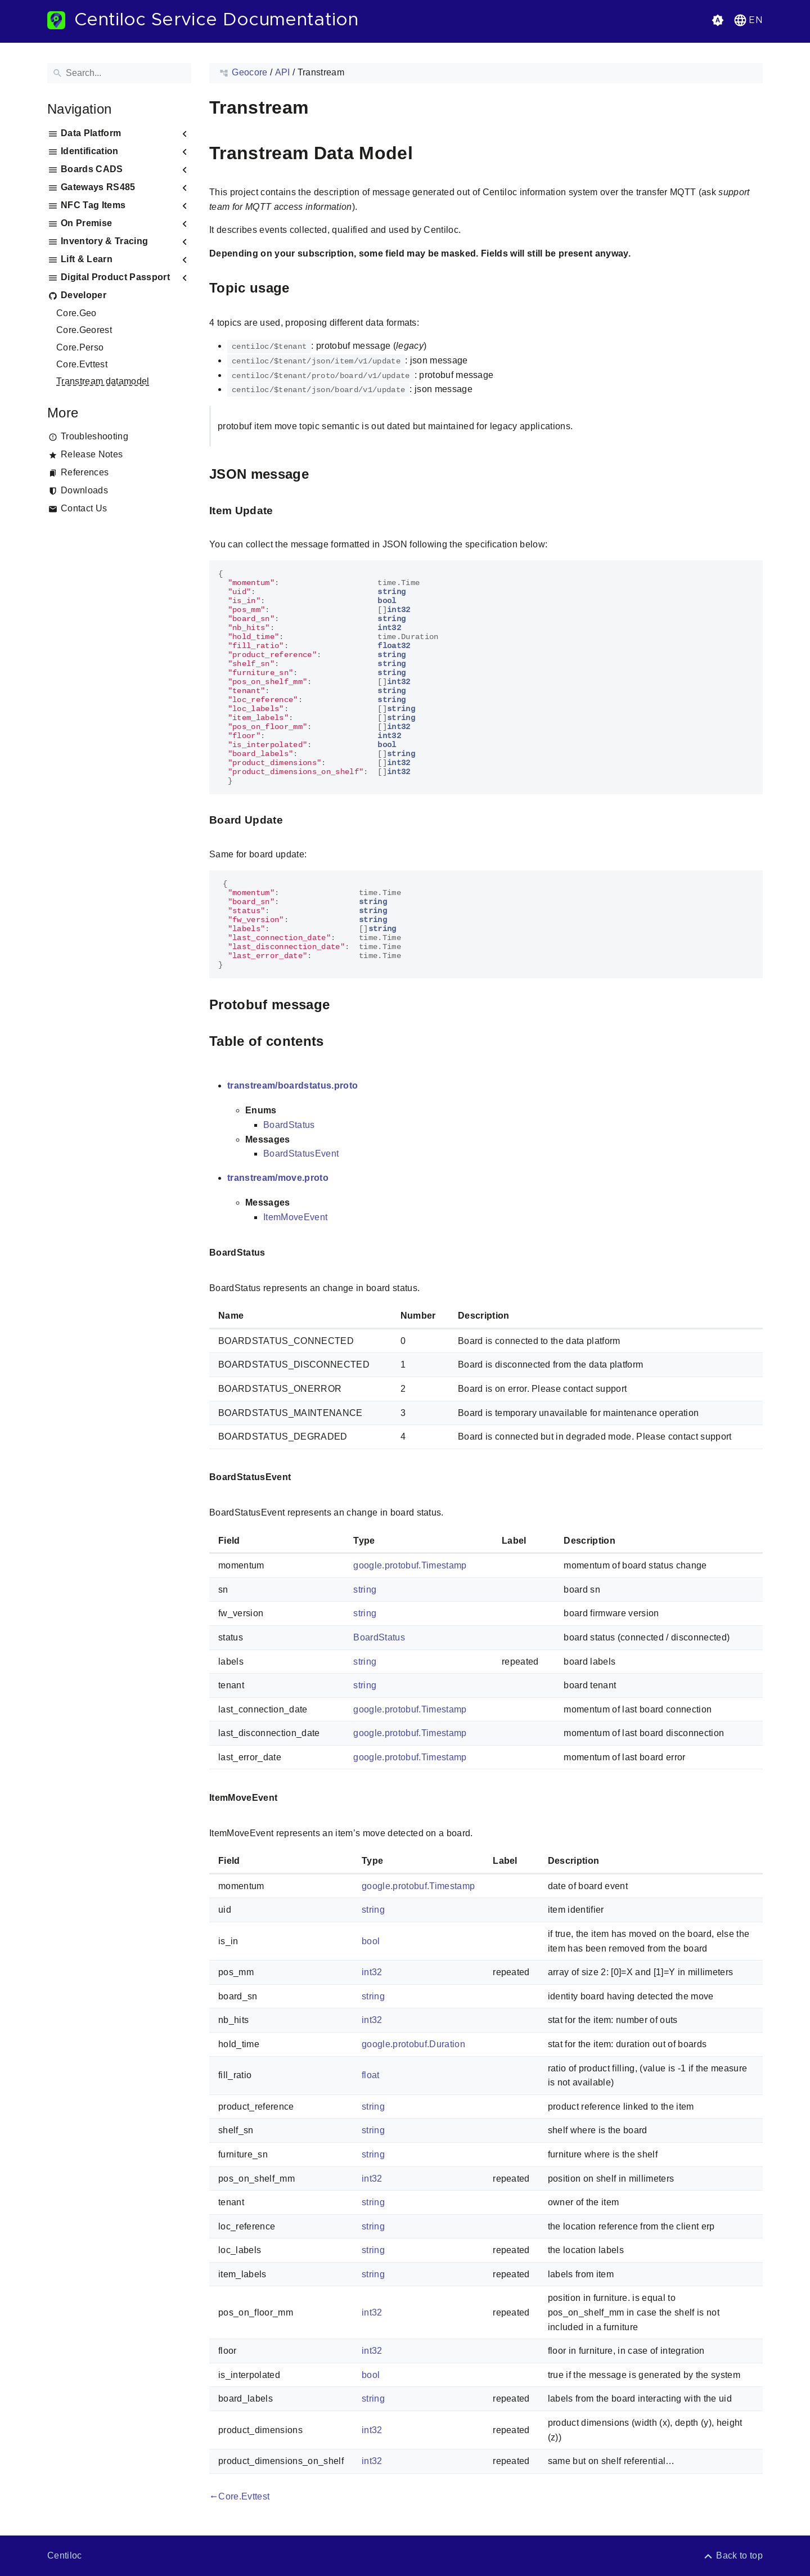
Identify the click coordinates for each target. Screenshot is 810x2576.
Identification (90, 151)
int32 (372, 1972)
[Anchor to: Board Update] (295, 820)
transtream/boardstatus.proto (292, 1085)
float (371, 2075)
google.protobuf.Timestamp (409, 1565)
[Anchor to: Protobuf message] (342, 1005)
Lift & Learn (86, 259)
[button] (747, 20)
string (364, 1589)
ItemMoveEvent (295, 1217)
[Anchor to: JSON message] (321, 474)
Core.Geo (76, 313)
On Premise (86, 223)
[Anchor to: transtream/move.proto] (341, 1178)
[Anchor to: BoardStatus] (278, 1252)
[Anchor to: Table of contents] (336, 1041)
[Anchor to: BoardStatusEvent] (303, 1477)
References (85, 472)
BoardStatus (289, 1125)
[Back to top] (733, 2555)
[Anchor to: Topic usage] (302, 288)
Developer (83, 295)
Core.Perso (80, 347)
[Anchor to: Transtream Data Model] (425, 153)
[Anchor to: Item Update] (286, 510)
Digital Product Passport (115, 277)
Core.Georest (84, 330)
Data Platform (91, 133)
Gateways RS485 (98, 187)
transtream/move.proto (277, 1178)
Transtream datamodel (103, 381)
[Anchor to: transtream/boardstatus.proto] (370, 1086)
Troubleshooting (94, 436)
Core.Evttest (81, 364)
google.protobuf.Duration (413, 2044)
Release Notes (92, 454)
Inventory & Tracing (104, 241)
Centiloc (64, 2555)
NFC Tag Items (93, 205)
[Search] (119, 73)
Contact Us (84, 508)
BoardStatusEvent (301, 1153)
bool (371, 1941)
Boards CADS (92, 169)
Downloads (84, 490)
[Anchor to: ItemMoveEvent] (290, 1797)
